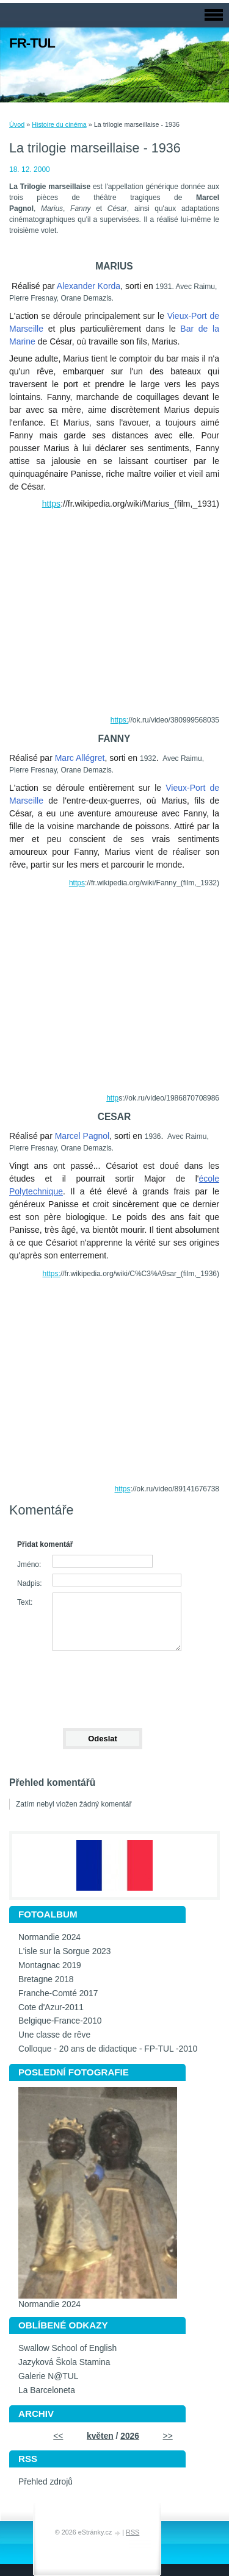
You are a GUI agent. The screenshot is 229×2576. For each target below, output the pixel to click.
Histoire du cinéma (59, 124)
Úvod (16, 124)
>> (168, 2436)
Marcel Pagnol (82, 1136)
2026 (129, 2436)
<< (58, 2436)
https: (119, 720)
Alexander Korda (88, 286)
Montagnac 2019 (49, 1965)
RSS (132, 2532)
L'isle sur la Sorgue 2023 (64, 1951)
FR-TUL (32, 43)
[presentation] (102, 1684)
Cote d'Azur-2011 (51, 2007)
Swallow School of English (67, 2348)
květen (100, 2436)
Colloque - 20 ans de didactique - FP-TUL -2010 (107, 2048)
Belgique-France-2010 (60, 2020)
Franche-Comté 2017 (58, 1993)
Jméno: (29, 1564)
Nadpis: (29, 1583)
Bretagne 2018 (46, 1979)
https (51, 503)
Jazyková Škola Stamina (64, 2362)
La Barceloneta (46, 2390)
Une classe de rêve (54, 2034)
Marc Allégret (80, 758)
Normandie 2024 (49, 1937)
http (112, 1098)
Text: (24, 1602)
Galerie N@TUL (48, 2376)
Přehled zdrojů (45, 2481)
